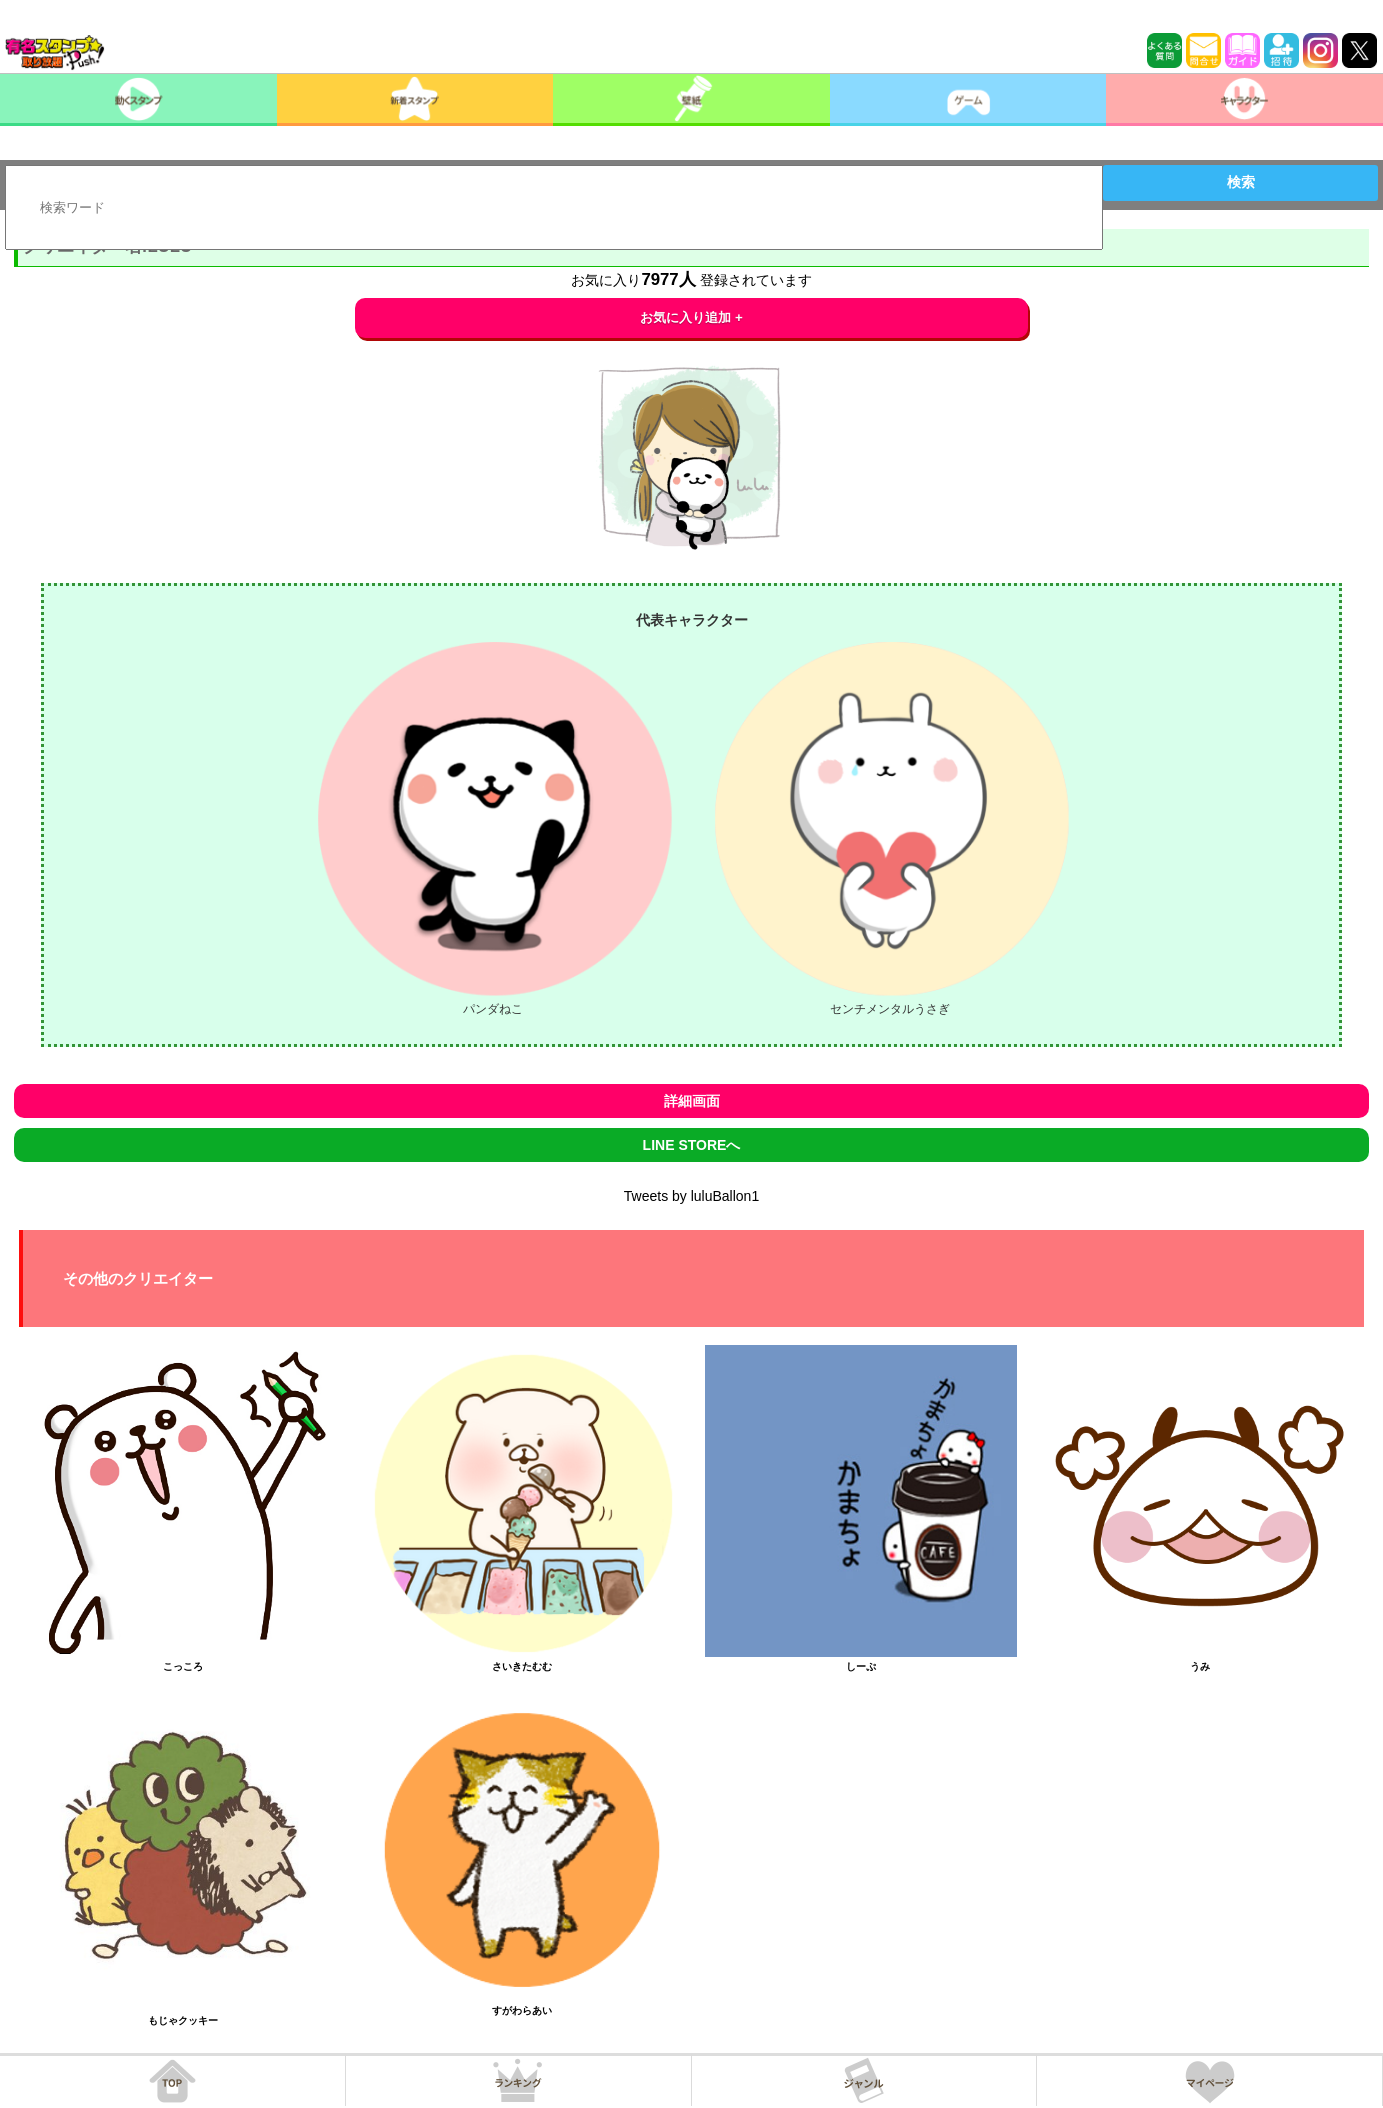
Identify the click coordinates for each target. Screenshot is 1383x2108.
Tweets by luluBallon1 (691, 1196)
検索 (1241, 182)
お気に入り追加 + (691, 317)
